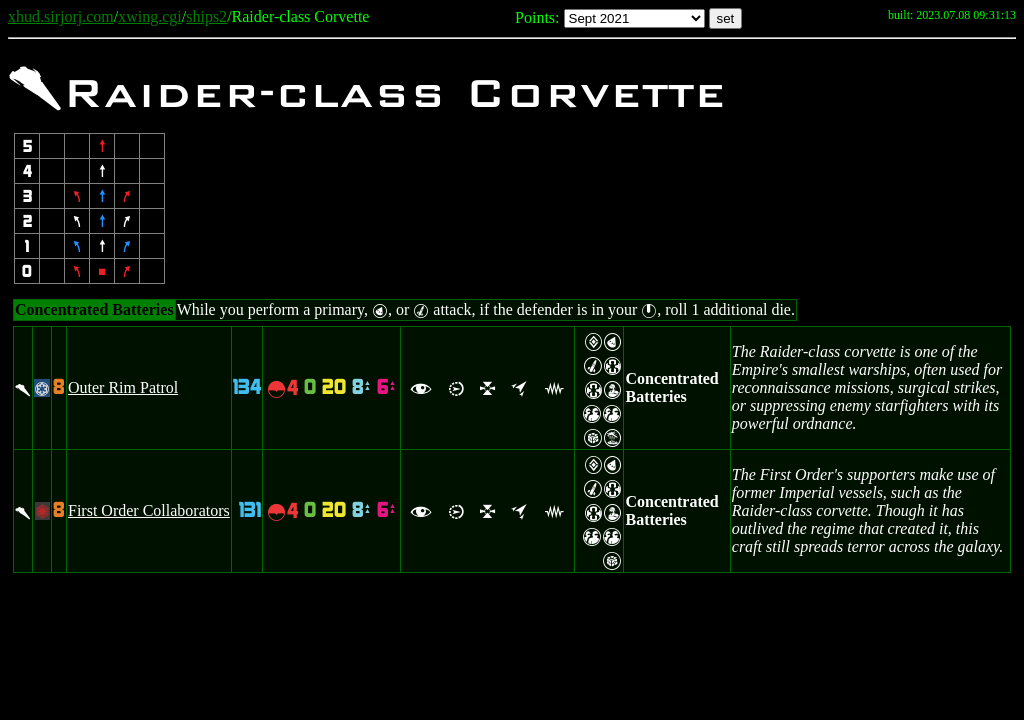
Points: (537, 17)
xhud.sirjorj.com (61, 16)
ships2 (206, 16)
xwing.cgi (150, 16)
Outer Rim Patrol (123, 387)
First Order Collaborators (149, 510)
